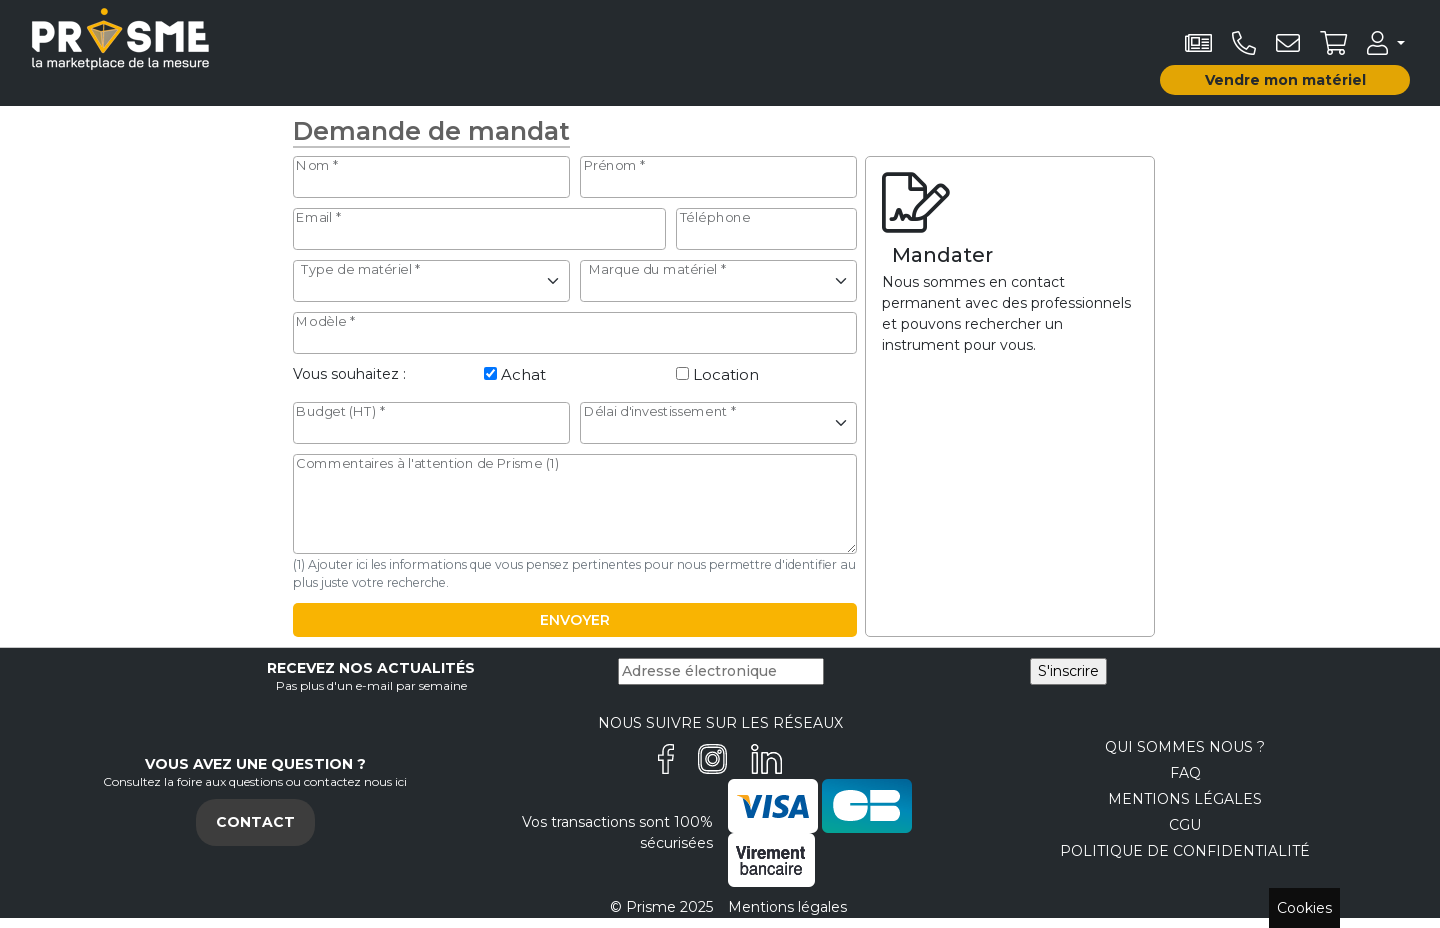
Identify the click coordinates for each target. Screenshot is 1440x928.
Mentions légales (1185, 799)
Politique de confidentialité (1185, 851)
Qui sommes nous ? (1185, 747)
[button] (1386, 43)
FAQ (1185, 773)
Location (726, 374)
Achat (523, 374)
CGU (1185, 825)
